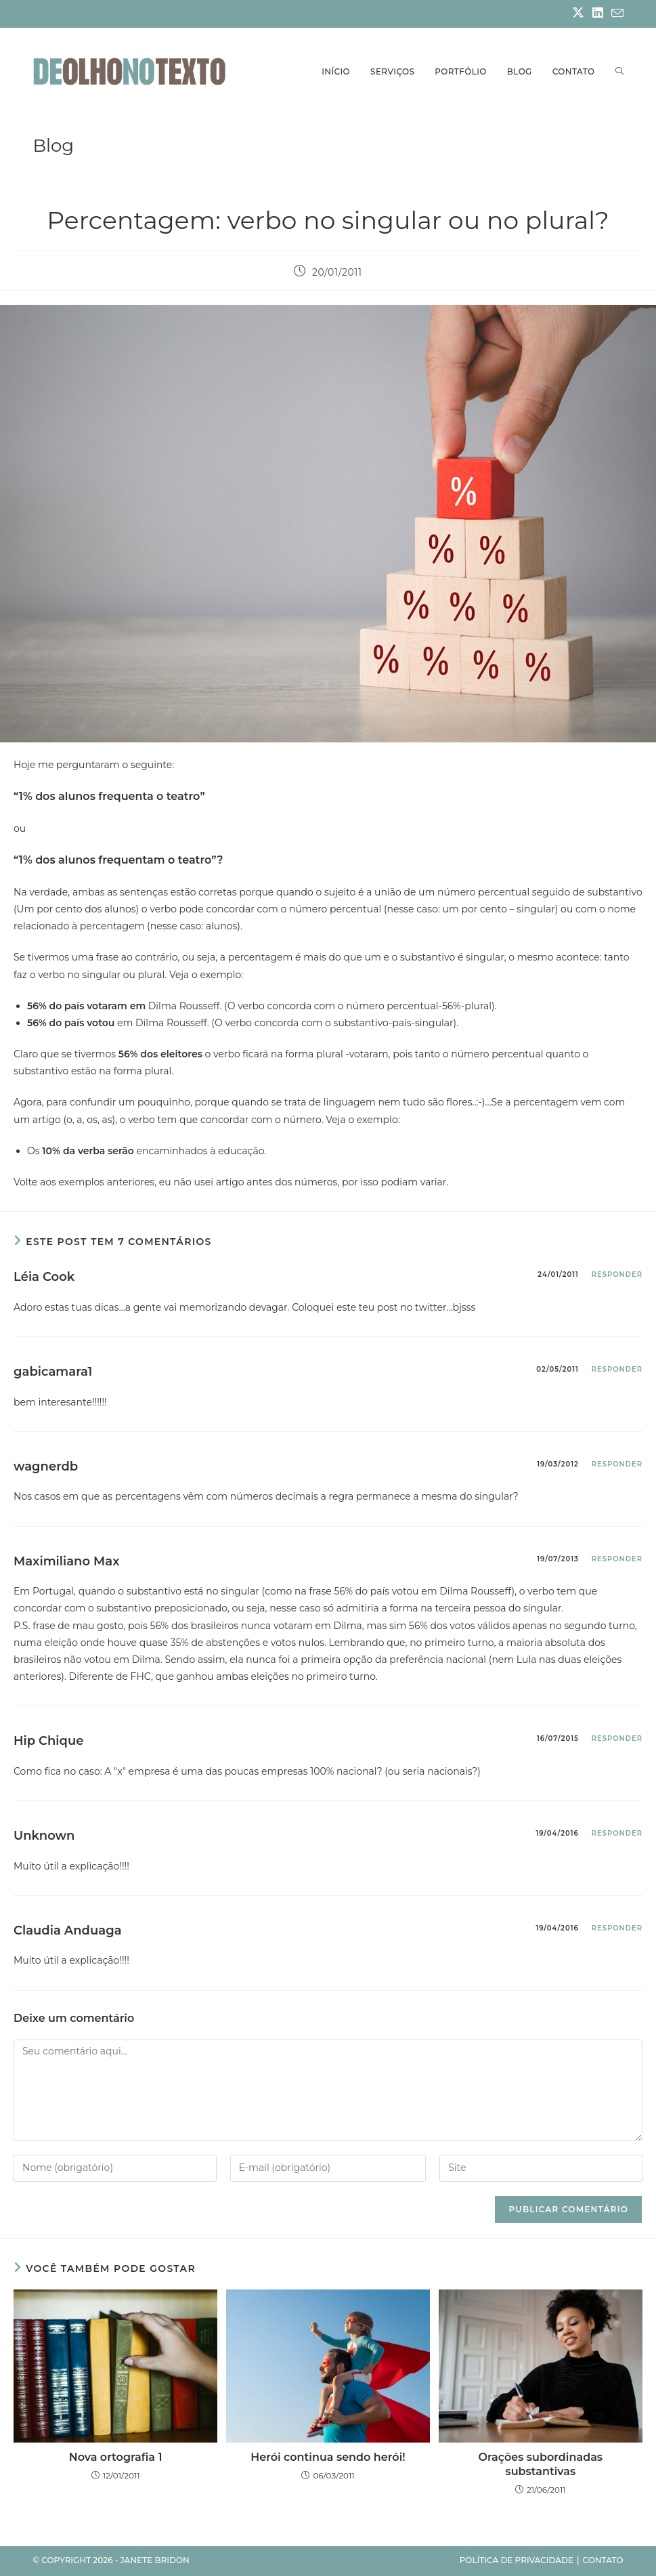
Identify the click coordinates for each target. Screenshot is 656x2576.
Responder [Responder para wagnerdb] (617, 1464)
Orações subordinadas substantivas (541, 2464)
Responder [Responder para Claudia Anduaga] (617, 1928)
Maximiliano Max (66, 1561)
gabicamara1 (53, 1371)
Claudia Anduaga (68, 1930)
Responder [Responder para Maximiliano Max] (617, 1559)
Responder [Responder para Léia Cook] (617, 1274)
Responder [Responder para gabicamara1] (617, 1369)
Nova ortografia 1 (115, 2457)
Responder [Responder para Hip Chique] (617, 1738)
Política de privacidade (516, 2560)
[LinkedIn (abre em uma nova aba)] (597, 13)
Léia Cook (44, 1276)
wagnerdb (46, 1466)
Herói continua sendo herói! (327, 2457)
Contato (603, 2560)
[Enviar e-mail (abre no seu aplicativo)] (615, 14)
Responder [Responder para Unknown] (617, 1833)
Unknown (44, 1835)
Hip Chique (48, 1740)
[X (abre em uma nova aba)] (578, 13)
